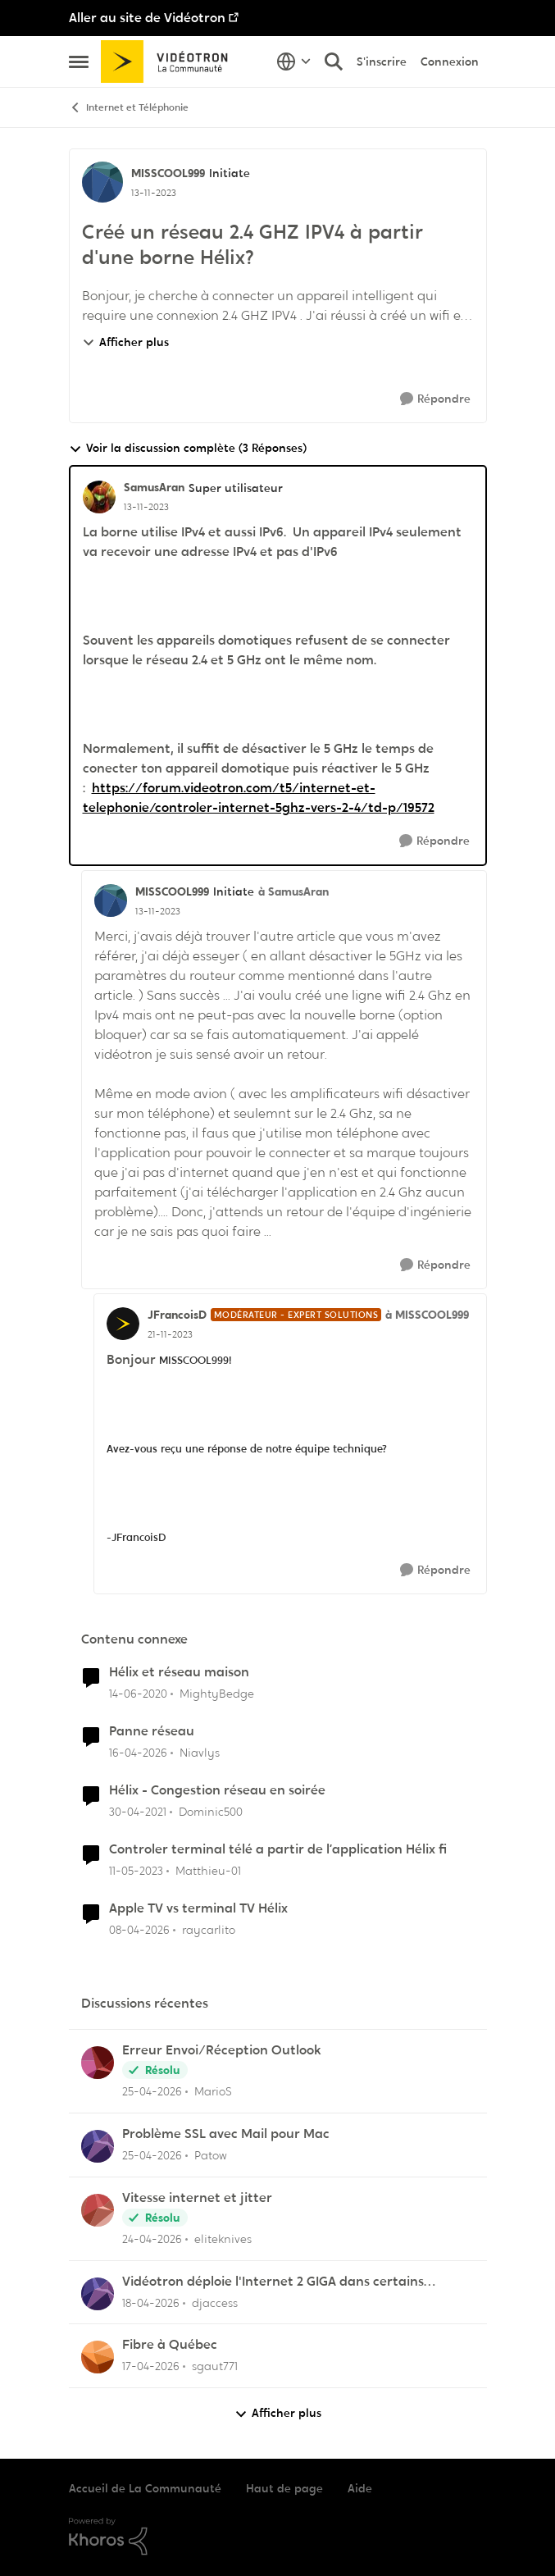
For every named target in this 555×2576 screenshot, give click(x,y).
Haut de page (284, 2488)
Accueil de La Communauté (145, 2488)
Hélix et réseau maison (179, 1672)
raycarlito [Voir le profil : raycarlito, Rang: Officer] (208, 1929)
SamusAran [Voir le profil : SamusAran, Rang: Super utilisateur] (154, 487)
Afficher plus (125, 342)
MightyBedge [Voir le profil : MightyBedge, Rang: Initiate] (217, 1693)
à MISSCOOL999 (427, 1314)
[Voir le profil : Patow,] (97, 2146)
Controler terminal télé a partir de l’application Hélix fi (278, 1849)
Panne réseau (151, 1731)
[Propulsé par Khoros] (278, 2536)
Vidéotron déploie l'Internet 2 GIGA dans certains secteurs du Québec (273, 2282)
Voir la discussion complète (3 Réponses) (188, 448)
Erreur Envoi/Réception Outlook (221, 2050)
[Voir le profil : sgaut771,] (97, 2357)
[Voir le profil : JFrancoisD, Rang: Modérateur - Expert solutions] (123, 1323)
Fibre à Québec (169, 2345)
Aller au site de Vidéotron (147, 17)
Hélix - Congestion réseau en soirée (217, 1790)
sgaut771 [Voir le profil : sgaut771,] (215, 2366)
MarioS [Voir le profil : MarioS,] (213, 2091)
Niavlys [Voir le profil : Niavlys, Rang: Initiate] (200, 1752)
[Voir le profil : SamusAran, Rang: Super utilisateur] (99, 497)
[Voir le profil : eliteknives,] (97, 2210)
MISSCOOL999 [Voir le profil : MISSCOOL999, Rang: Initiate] (168, 173)
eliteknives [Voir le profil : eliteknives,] (223, 2239)
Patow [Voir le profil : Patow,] (210, 2155)
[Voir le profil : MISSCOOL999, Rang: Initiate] (102, 182)
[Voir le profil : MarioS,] (97, 2062)
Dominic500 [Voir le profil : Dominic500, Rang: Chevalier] (211, 1811)
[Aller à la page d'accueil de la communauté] (170, 61)
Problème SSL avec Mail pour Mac (226, 2134)
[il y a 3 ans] (136, 1871)
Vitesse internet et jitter (197, 2198)
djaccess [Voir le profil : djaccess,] (215, 2302)
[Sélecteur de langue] (294, 61)
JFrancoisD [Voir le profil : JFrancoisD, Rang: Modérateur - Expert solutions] (177, 1314)
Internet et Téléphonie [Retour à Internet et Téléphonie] (129, 108)
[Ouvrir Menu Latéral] (79, 61)
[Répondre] (435, 399)
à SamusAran (293, 891)
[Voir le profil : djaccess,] (97, 2293)
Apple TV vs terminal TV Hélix (198, 1908)
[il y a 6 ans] (138, 1694)
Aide (360, 2488)
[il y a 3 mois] (138, 1753)
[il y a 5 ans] (137, 1812)
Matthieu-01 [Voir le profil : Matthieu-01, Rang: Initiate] (208, 1870)
